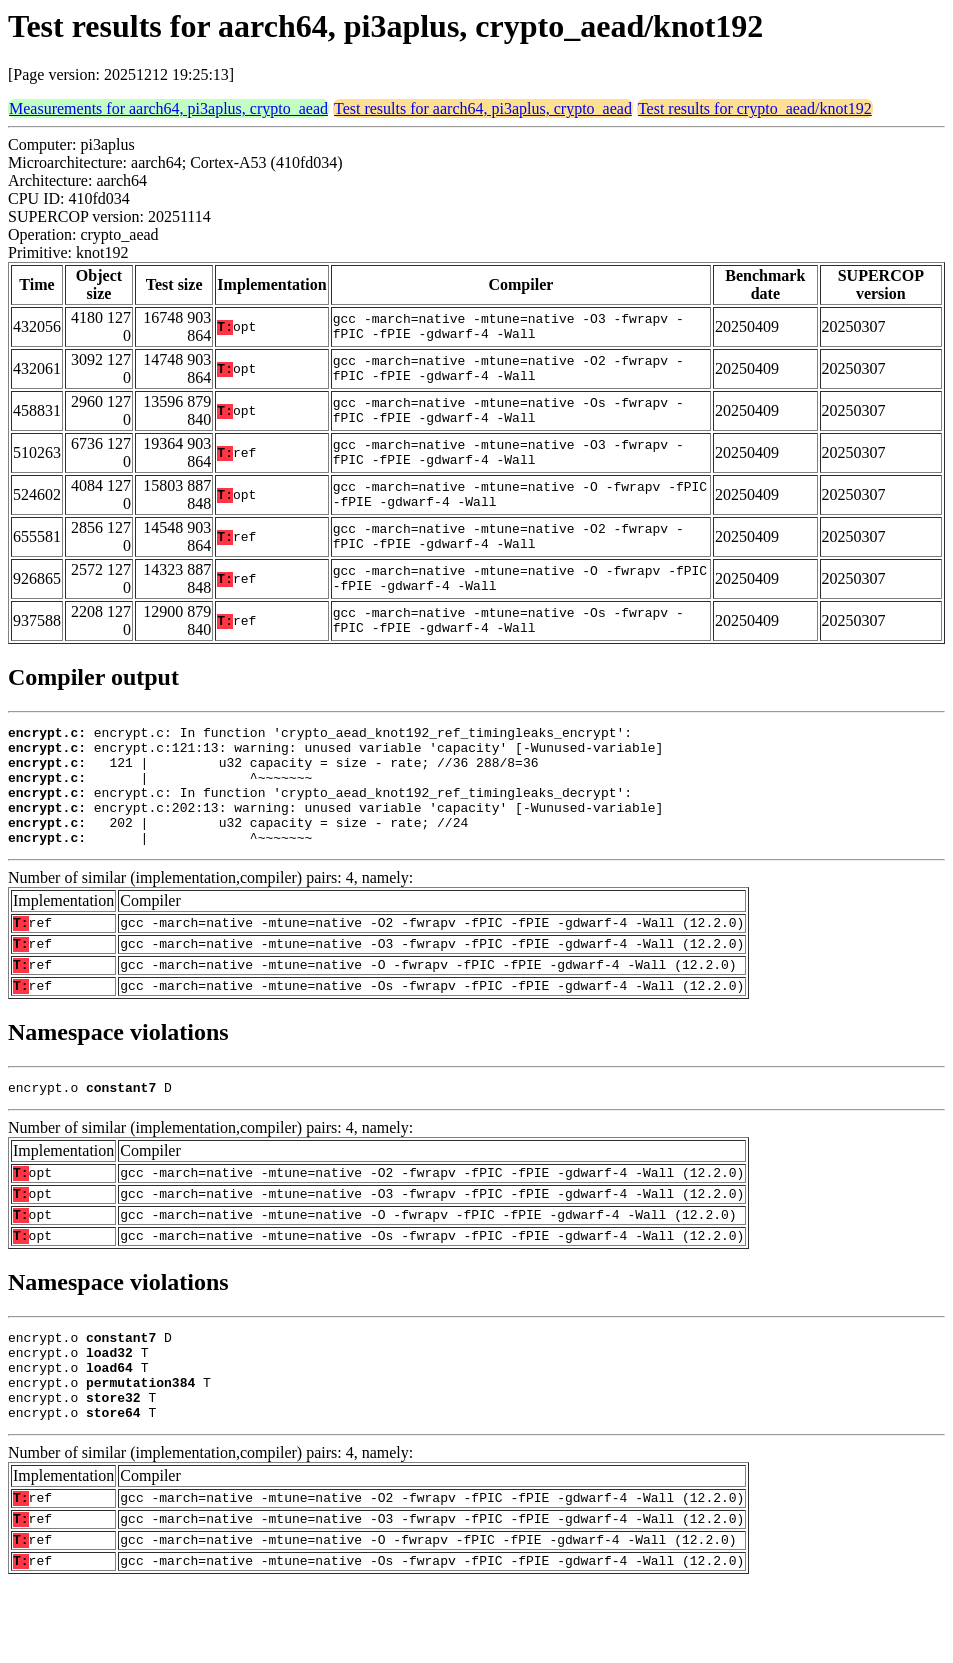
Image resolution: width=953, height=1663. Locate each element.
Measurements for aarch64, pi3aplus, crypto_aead (168, 108)
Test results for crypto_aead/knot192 (755, 108)
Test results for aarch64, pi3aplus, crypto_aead (483, 108)
